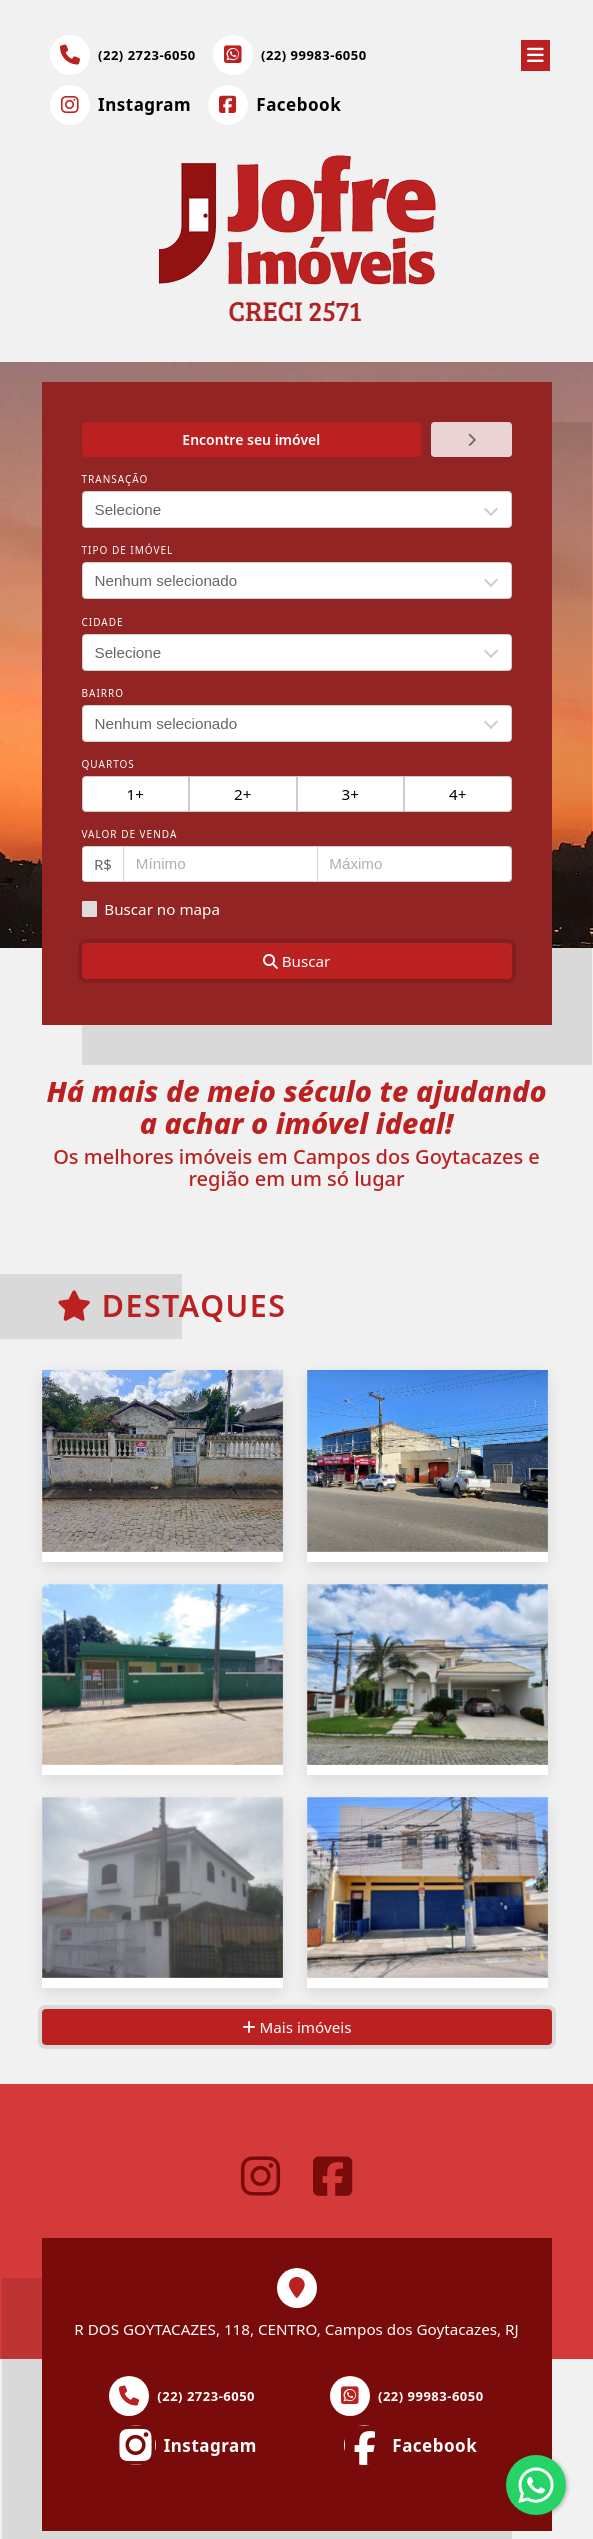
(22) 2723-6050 (147, 55)
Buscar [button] (297, 961)
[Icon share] (121, 105)
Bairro (103, 693)
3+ (350, 794)
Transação (115, 479)
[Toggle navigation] (534, 52)
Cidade (103, 622)
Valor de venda (130, 834)
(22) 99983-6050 (314, 55)
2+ (242, 794)
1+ (135, 794)
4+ (457, 794)
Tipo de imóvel (128, 550)
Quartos (108, 764)
